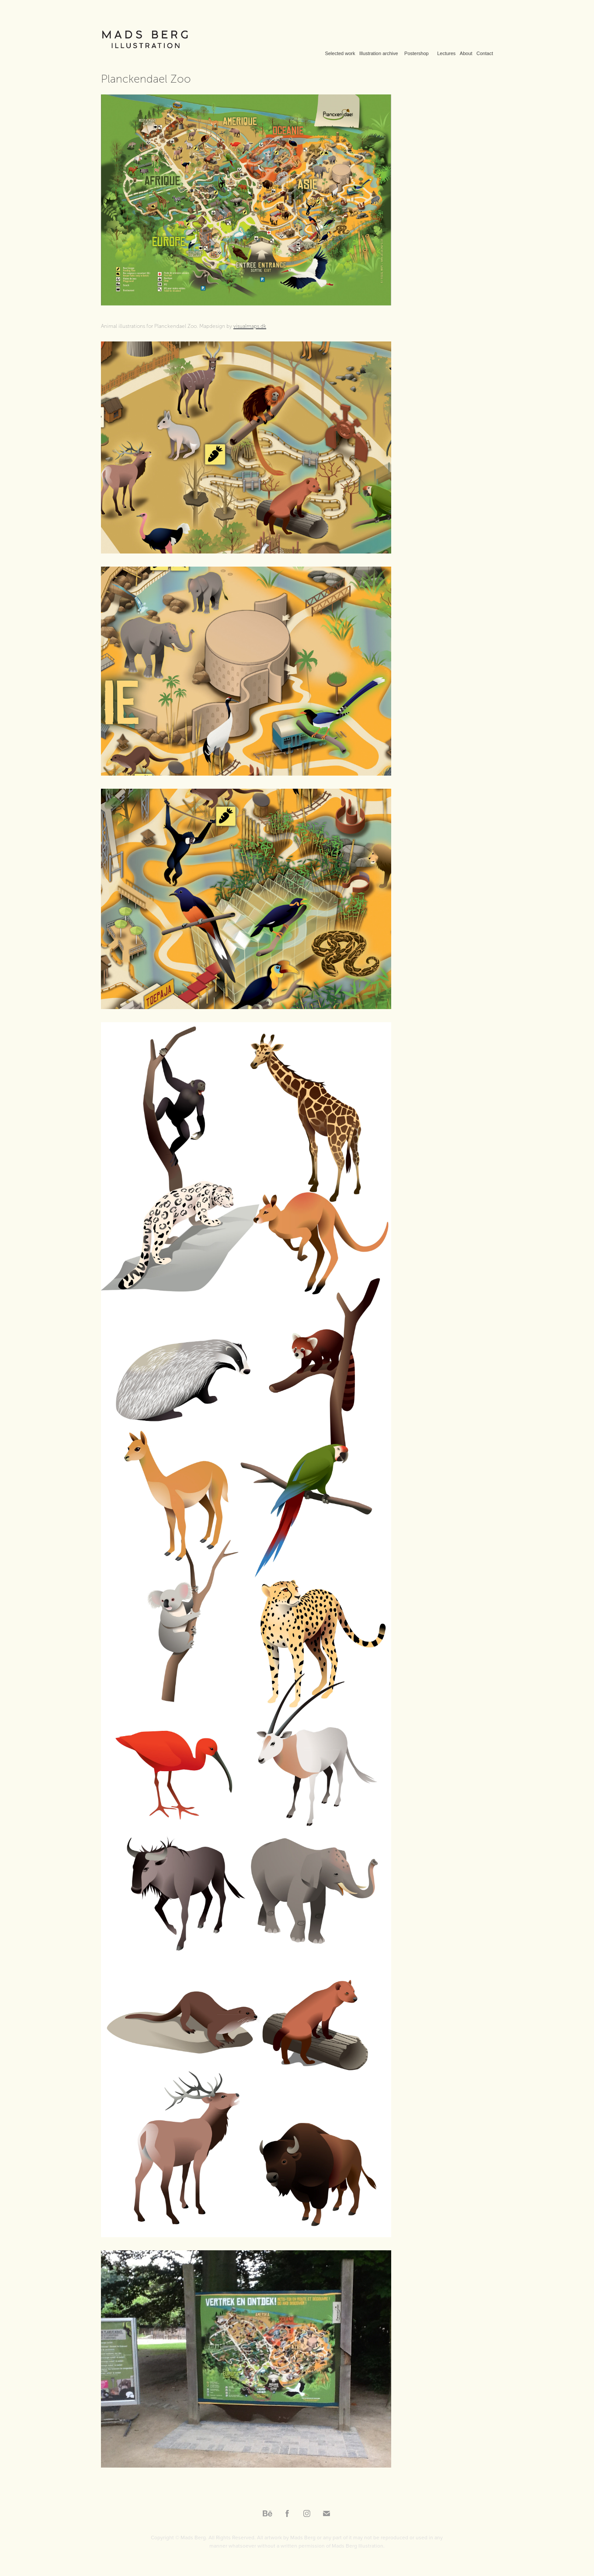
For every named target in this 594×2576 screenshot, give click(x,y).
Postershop (416, 53)
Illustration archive (378, 53)
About (466, 53)
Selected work (340, 53)
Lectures (446, 53)
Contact (484, 53)
